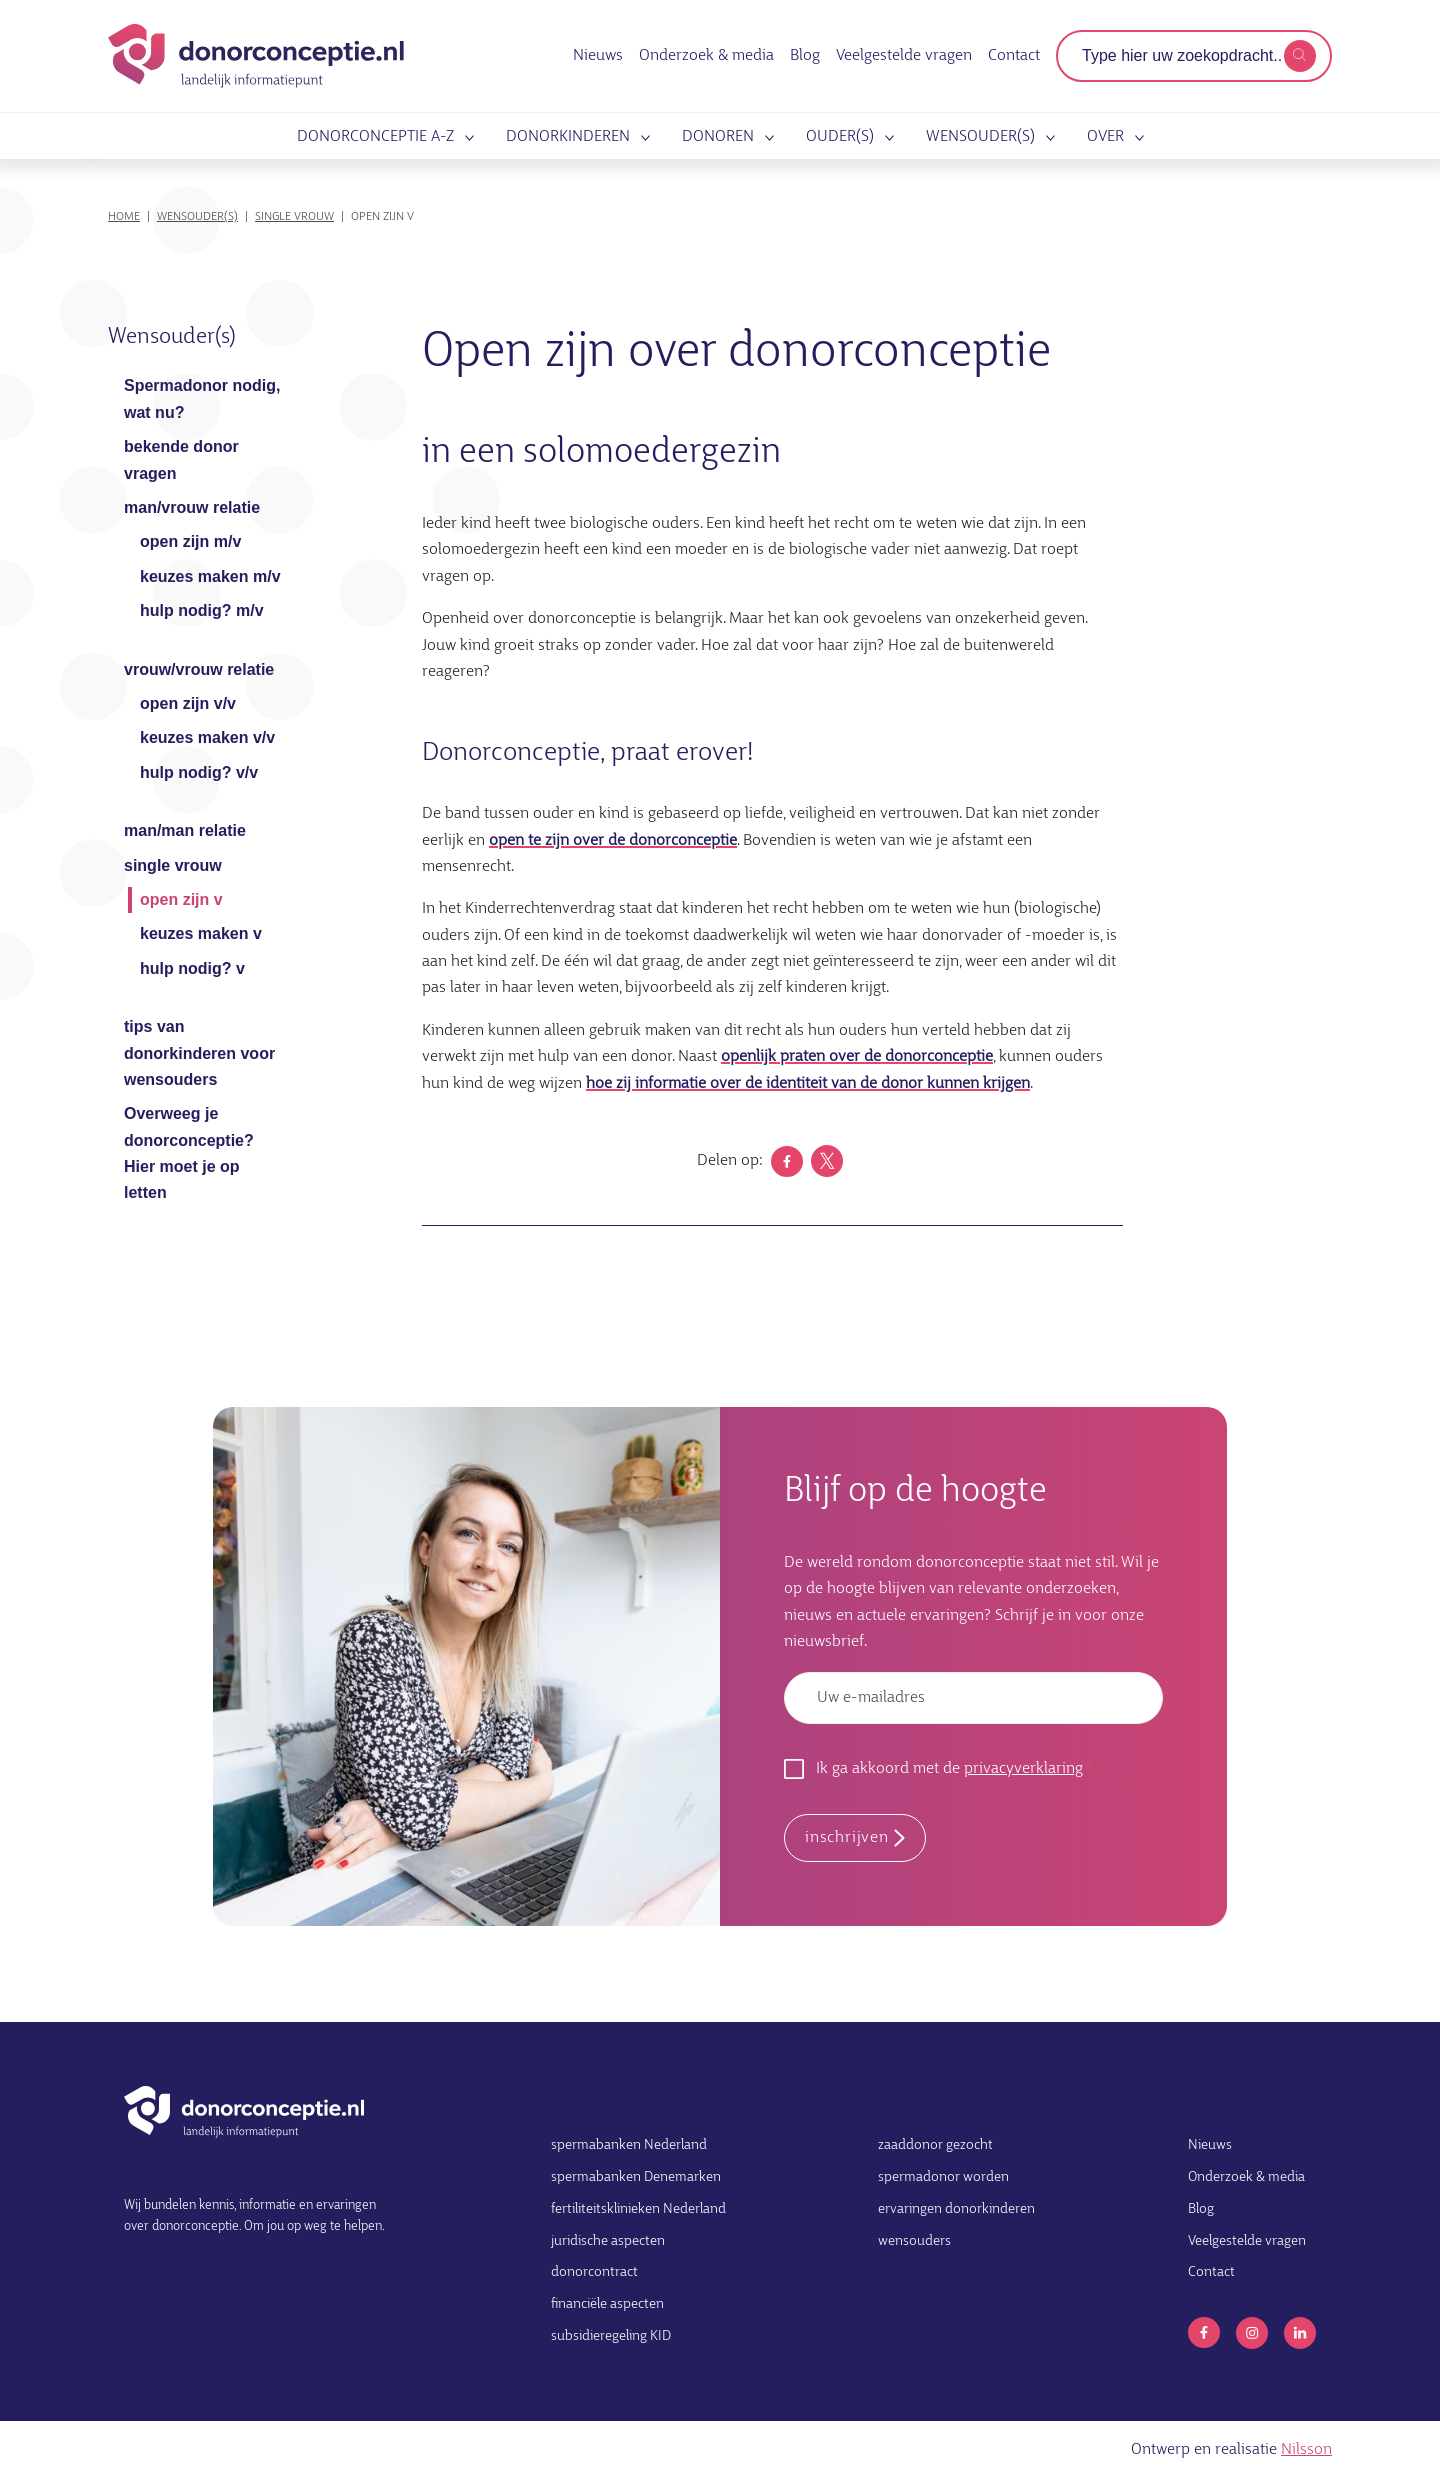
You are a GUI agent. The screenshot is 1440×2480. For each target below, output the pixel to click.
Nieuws (598, 56)
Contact (1014, 56)
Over (1105, 138)
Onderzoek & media (706, 56)
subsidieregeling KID (611, 2336)
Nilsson (1306, 2450)
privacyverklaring (1023, 1769)
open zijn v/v (188, 703)
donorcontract (594, 2272)
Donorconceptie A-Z (375, 138)
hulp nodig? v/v (199, 772)
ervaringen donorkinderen (956, 2209)
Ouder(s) (840, 138)
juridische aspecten (608, 2241)
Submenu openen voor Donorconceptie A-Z (466, 138)
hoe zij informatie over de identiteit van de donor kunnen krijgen (808, 1084)
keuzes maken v (201, 933)
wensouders (914, 2241)
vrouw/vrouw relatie (199, 669)
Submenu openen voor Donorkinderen (642, 138)
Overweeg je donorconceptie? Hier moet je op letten (189, 1153)
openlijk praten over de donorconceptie (857, 1057)
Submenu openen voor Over (1136, 138)
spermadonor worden (943, 2177)
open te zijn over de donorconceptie (613, 841)
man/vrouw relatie (192, 507)
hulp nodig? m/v (202, 610)
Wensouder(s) (980, 138)
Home (124, 217)
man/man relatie (185, 830)
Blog (805, 56)
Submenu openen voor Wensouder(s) (1047, 138)
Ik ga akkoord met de (949, 1769)
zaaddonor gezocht (935, 2145)
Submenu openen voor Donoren (766, 138)
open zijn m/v (190, 541)
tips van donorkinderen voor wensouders (199, 1053)
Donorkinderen (568, 138)
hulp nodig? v (192, 968)
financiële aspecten (607, 2304)
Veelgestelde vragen (904, 56)
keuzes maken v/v (207, 737)
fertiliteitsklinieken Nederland (638, 2209)
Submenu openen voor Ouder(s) (886, 138)
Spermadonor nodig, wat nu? (202, 398)
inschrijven (847, 1838)
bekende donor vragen (181, 459)
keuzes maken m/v (210, 576)
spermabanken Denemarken (636, 2177)
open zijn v (181, 899)
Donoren (718, 138)
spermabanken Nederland (629, 2145)
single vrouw (294, 217)
